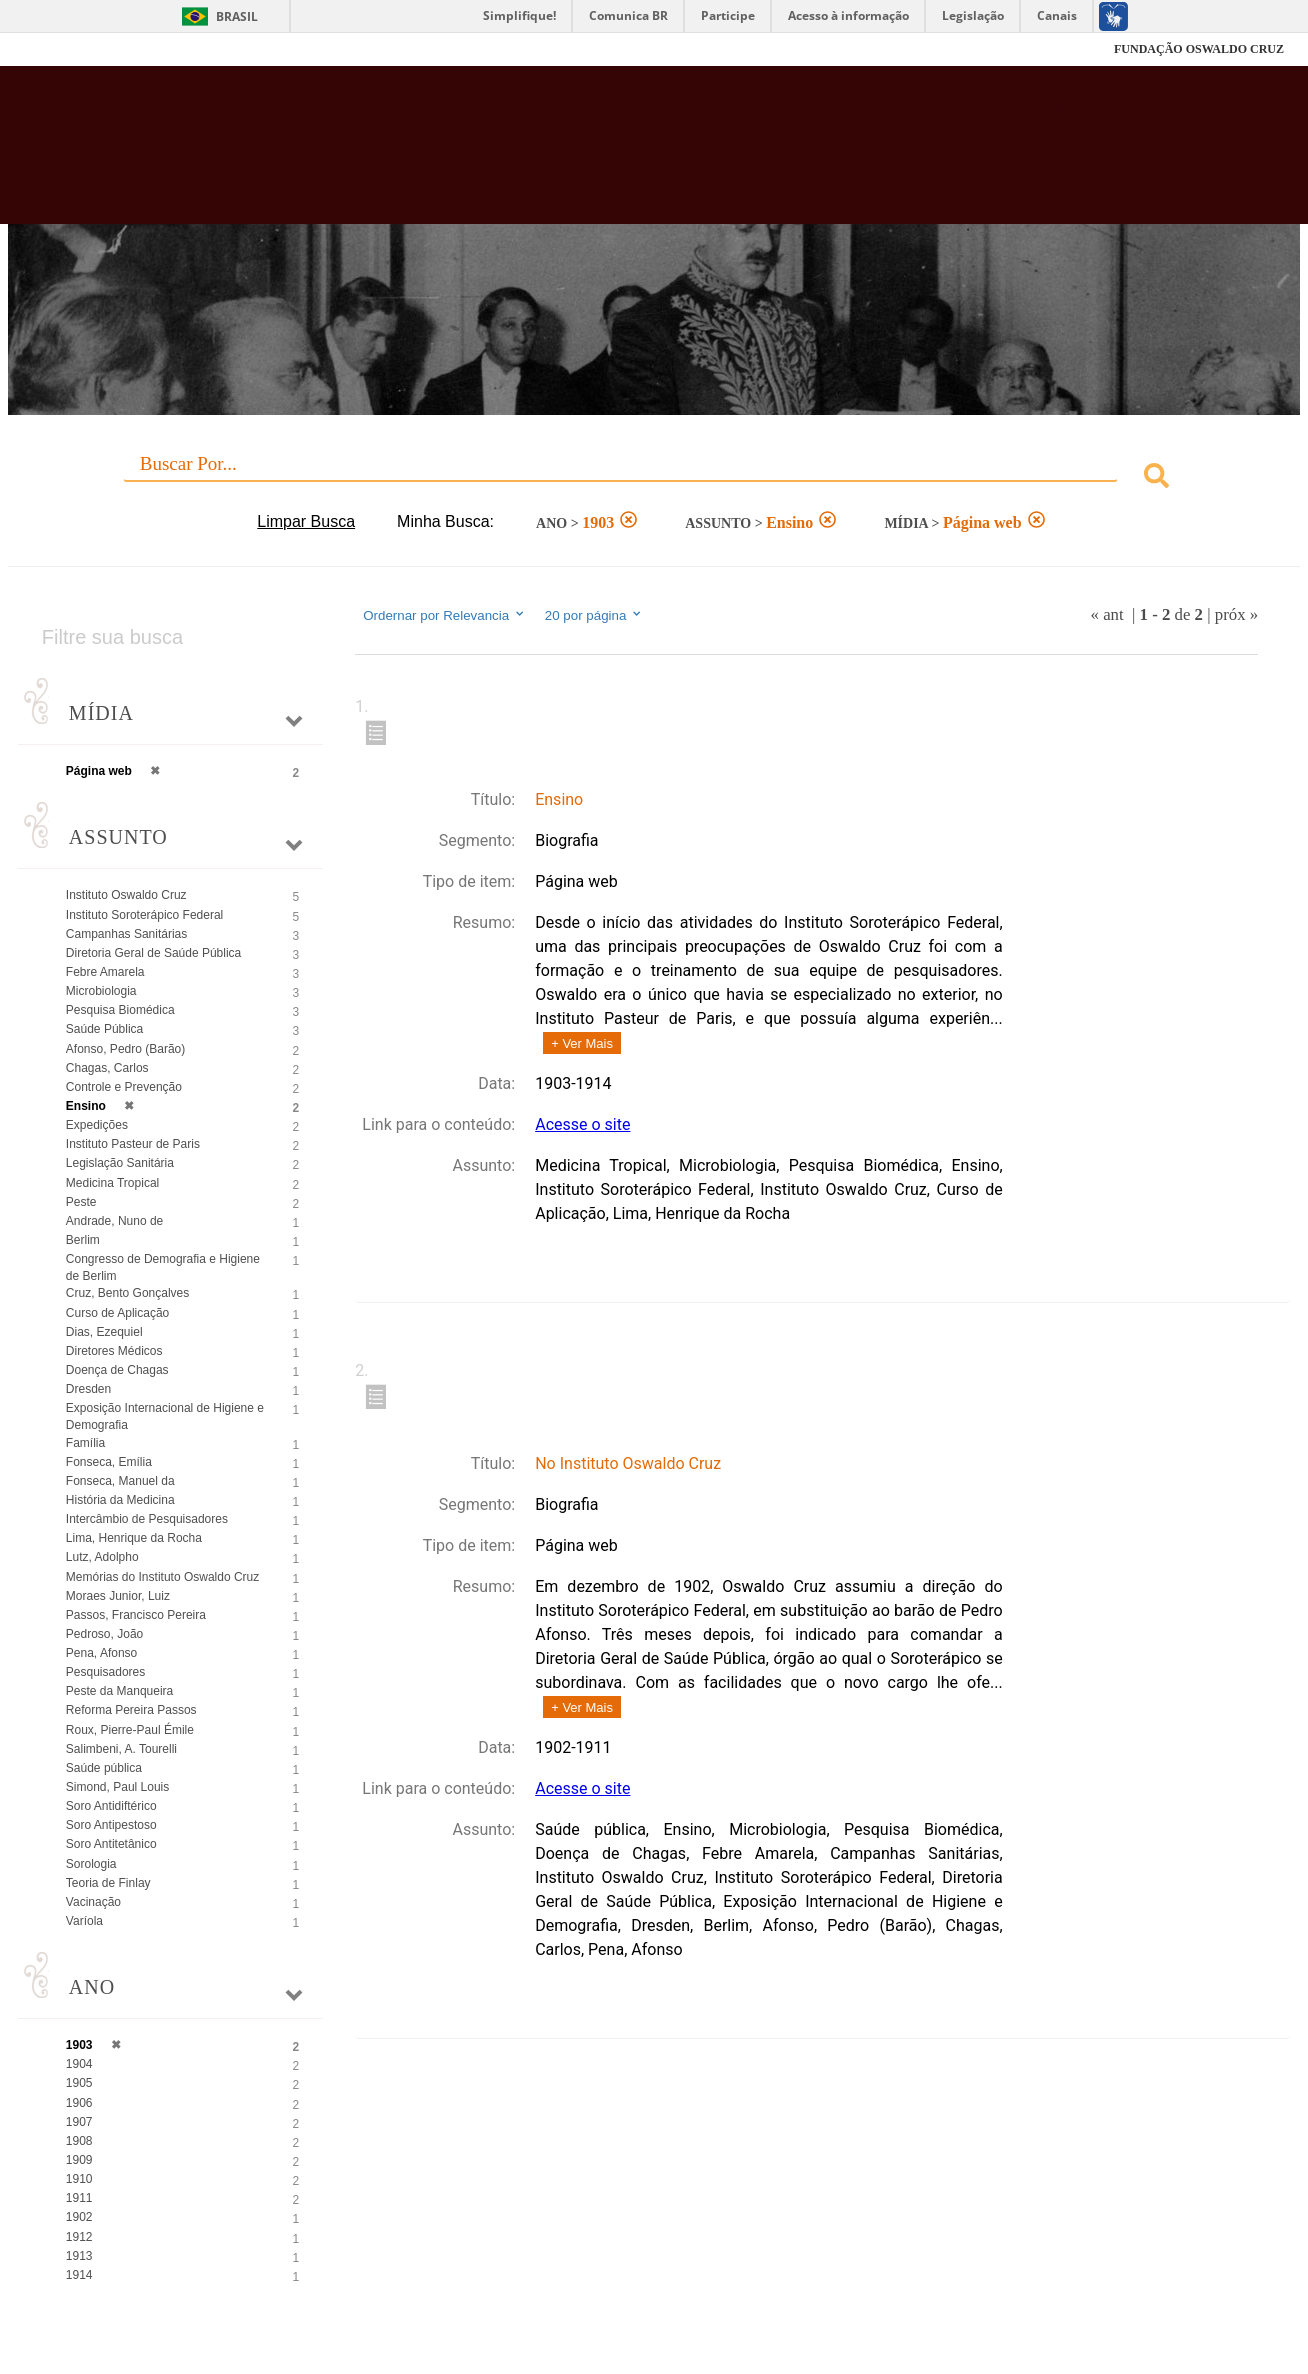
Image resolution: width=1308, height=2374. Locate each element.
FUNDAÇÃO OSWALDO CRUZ (1199, 49)
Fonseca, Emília (109, 1462)
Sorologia (91, 1864)
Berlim (83, 1240)
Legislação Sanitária (120, 1163)
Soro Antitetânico (111, 1844)
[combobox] (654, 478)
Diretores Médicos (114, 1351)
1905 (79, 2083)
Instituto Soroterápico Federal (144, 915)
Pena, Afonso (101, 1653)
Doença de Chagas (117, 1370)
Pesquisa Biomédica (120, 1010)
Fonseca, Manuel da (120, 1481)
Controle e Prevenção (124, 1087)
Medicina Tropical (112, 1183)
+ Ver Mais (582, 1043)
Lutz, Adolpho (102, 1557)
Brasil (237, 16)
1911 (79, 2198)
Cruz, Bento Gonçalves (127, 1293)
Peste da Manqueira (119, 1691)
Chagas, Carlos (107, 1068)
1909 (79, 2160)
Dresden (88, 1389)
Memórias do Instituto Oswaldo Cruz (162, 1577)
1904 (79, 2064)
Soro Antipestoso (111, 1825)
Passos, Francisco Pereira (136, 1615)
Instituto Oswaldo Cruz (126, 895)
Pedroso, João (104, 1634)
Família (85, 1443)
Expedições (97, 1125)
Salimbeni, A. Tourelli (121, 1749)
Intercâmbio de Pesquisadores (147, 1519)
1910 (79, 2179)
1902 (79, 2217)
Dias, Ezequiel (104, 1332)
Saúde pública (104, 1768)
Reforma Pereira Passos (131, 1710)
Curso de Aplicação (117, 1313)
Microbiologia (101, 991)
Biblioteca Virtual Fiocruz (571, 155)
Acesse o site (582, 1124)
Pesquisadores (105, 1672)
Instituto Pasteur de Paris (133, 1144)
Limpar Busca (306, 521)
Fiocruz (73, 49)
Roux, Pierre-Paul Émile (130, 1730)
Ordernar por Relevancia (444, 615)
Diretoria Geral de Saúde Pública (153, 953)
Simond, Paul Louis (117, 1787)
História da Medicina (120, 1500)
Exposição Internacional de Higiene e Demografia (165, 1416)
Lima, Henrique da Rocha (134, 1538)
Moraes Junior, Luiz (118, 1596)
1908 (79, 2141)
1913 (79, 2256)
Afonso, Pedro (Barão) (125, 1049)
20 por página (594, 615)
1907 (79, 2122)
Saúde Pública (104, 1029)
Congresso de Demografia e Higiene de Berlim (163, 1267)
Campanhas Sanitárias (126, 934)
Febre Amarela (105, 972)
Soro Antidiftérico (111, 1806)
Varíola (84, 1921)
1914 (79, 2275)
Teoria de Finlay (108, 1883)
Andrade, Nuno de (114, 1221)
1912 (79, 2237)
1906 (79, 2103)
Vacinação (93, 1902)
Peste (81, 1202)
